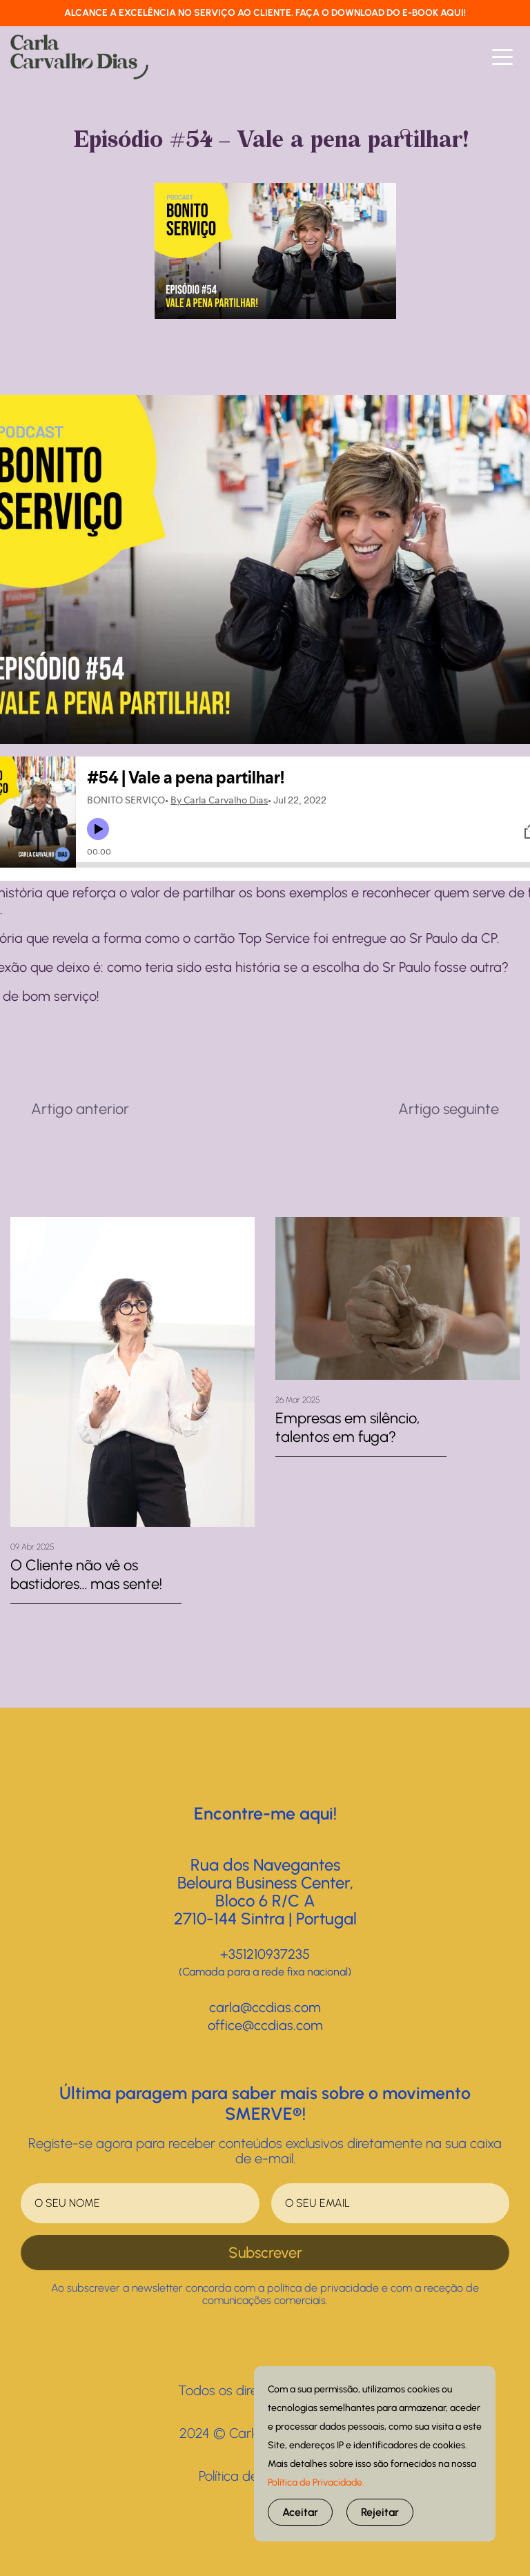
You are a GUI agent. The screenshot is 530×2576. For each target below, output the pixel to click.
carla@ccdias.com (265, 2007)
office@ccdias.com (265, 2025)
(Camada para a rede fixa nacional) (265, 1971)
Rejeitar (380, 2512)
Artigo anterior (80, 1109)
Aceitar (300, 2512)
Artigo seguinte (448, 1109)
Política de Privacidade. (316, 2482)
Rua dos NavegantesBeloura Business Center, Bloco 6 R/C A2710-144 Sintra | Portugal (265, 1892)
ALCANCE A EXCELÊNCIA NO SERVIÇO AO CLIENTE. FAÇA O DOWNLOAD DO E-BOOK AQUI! (265, 13)
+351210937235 (265, 1954)
